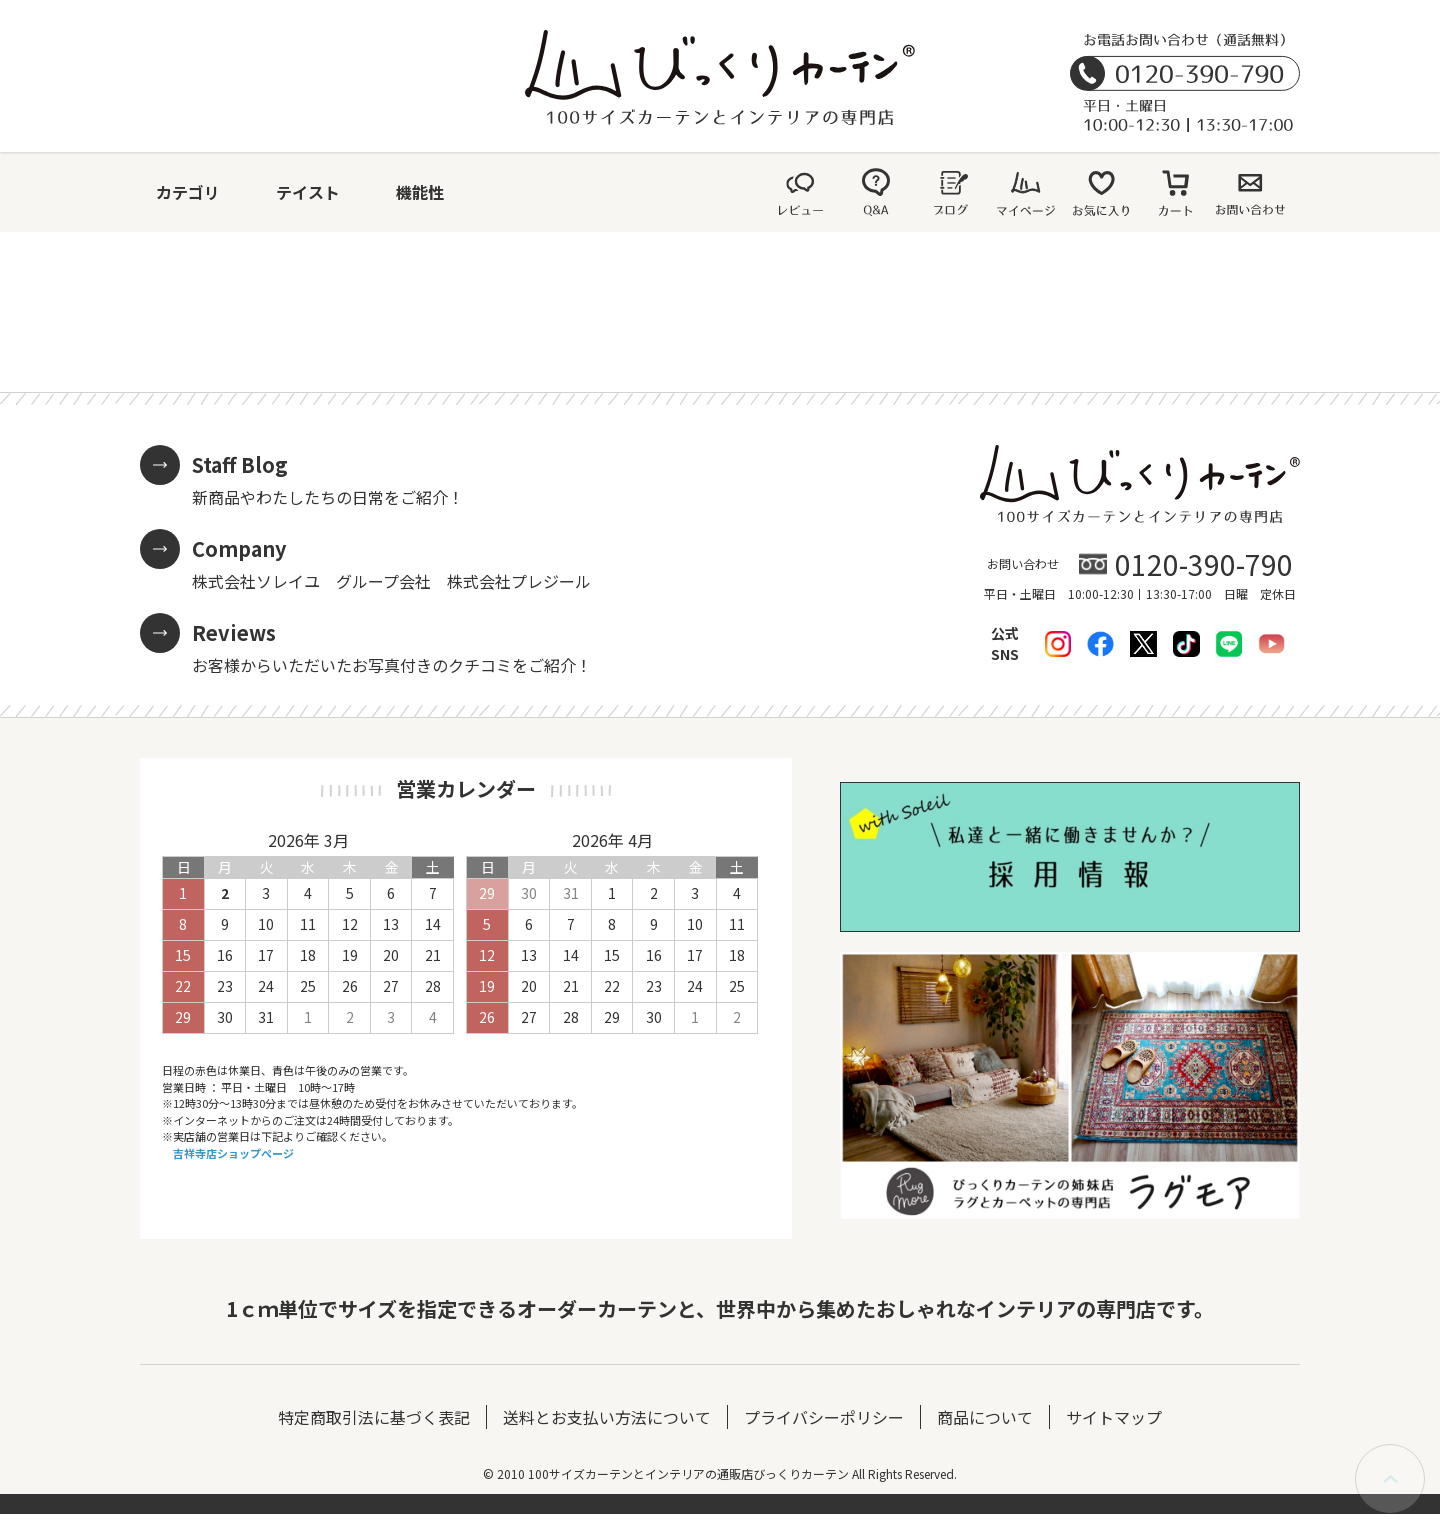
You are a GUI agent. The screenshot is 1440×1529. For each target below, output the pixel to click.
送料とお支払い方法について (607, 1417)
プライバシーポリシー (824, 1417)
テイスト (308, 192)
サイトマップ (1114, 1417)
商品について (985, 1417)
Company (239, 548)
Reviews (234, 632)
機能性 (420, 192)
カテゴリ (188, 192)
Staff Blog (240, 464)
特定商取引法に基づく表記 (374, 1417)
